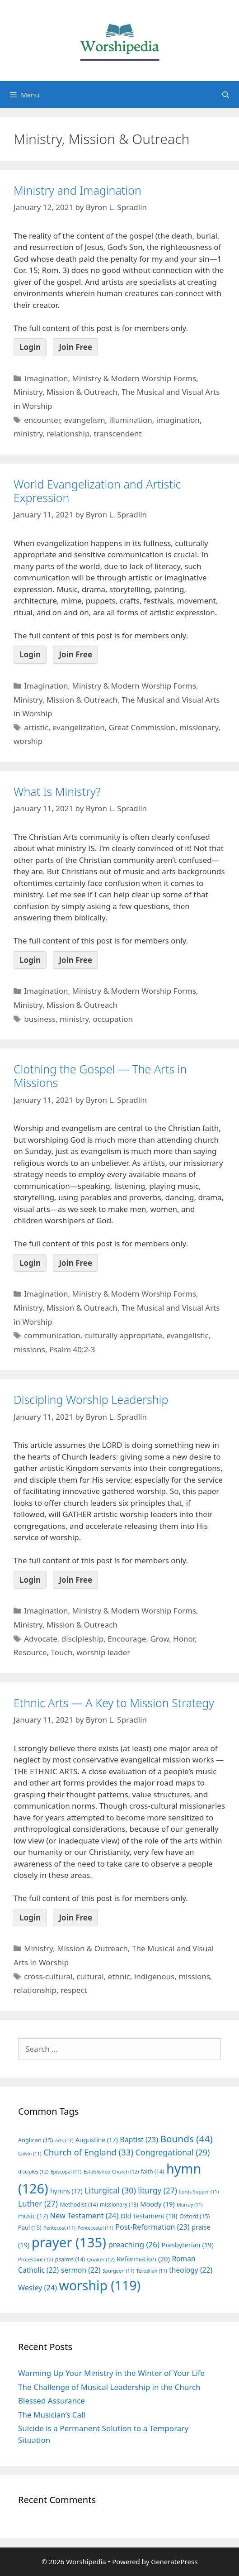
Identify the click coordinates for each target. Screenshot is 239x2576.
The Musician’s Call (51, 2414)
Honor (184, 1638)
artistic (36, 727)
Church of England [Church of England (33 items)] (88, 2152)
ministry (28, 433)
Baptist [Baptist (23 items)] (139, 2140)
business (40, 1019)
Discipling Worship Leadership (91, 1399)
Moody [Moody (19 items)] (157, 2203)
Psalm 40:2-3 (72, 1349)
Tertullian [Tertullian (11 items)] (151, 2271)
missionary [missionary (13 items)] (119, 2204)
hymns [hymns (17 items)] (66, 2191)
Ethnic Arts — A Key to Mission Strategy (114, 1702)
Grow (159, 1638)
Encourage (127, 1638)
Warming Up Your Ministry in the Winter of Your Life (111, 2373)
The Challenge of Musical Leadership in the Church (109, 2387)
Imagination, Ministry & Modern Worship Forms (110, 378)
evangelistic (187, 1335)
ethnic (119, 1976)
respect (74, 1990)
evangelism (84, 420)
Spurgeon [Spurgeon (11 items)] (118, 2271)
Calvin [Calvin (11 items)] (30, 2153)
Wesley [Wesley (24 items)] (37, 2288)
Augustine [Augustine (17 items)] (96, 2139)
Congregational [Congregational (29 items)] (173, 2152)
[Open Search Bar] (225, 94)
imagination (178, 420)
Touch (62, 1652)
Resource (30, 1652)
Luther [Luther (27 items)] (38, 2203)
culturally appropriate (123, 1335)
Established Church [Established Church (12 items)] (111, 2171)
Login (30, 347)
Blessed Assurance (51, 2400)
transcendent (117, 433)
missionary (198, 727)
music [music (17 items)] (33, 2216)
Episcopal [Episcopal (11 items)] (66, 2172)
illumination (130, 420)
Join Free (75, 347)
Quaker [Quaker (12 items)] (101, 2259)
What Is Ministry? (57, 791)
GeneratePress (174, 2561)
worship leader (103, 1652)
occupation (113, 1019)
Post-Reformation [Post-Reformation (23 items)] (152, 2227)
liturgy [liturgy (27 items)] (157, 2190)
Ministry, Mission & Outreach (65, 392)
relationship (68, 433)
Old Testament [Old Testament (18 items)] (149, 2216)
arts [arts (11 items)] (64, 2140)
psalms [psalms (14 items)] (70, 2259)
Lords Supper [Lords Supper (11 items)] (199, 2191)
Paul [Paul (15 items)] (30, 2227)
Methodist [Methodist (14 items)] (79, 2204)
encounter (42, 420)
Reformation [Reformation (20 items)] (143, 2258)
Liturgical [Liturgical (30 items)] (110, 2190)
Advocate (40, 1638)
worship (28, 741)
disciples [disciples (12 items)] (33, 2171)
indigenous (154, 1976)
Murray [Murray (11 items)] (190, 2205)
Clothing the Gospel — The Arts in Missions (100, 1075)
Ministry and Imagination (77, 190)
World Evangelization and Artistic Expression (97, 490)
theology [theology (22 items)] (190, 2270)
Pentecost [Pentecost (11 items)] (59, 2228)
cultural (89, 1976)
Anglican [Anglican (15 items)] (35, 2140)
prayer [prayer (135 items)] (69, 2242)
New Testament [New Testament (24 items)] (84, 2216)
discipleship (82, 1638)
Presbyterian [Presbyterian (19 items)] (187, 2244)
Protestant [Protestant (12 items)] (35, 2259)
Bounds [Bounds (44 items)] (186, 2138)
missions (29, 1349)
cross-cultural (48, 1976)
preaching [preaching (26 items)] (133, 2244)
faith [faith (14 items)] (152, 2171)
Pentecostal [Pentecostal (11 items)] (95, 2228)
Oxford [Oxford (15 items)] (194, 2216)
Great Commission (142, 727)
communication (52, 1335)
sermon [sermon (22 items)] (81, 2270)
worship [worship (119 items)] (100, 2285)
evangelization (78, 727)
